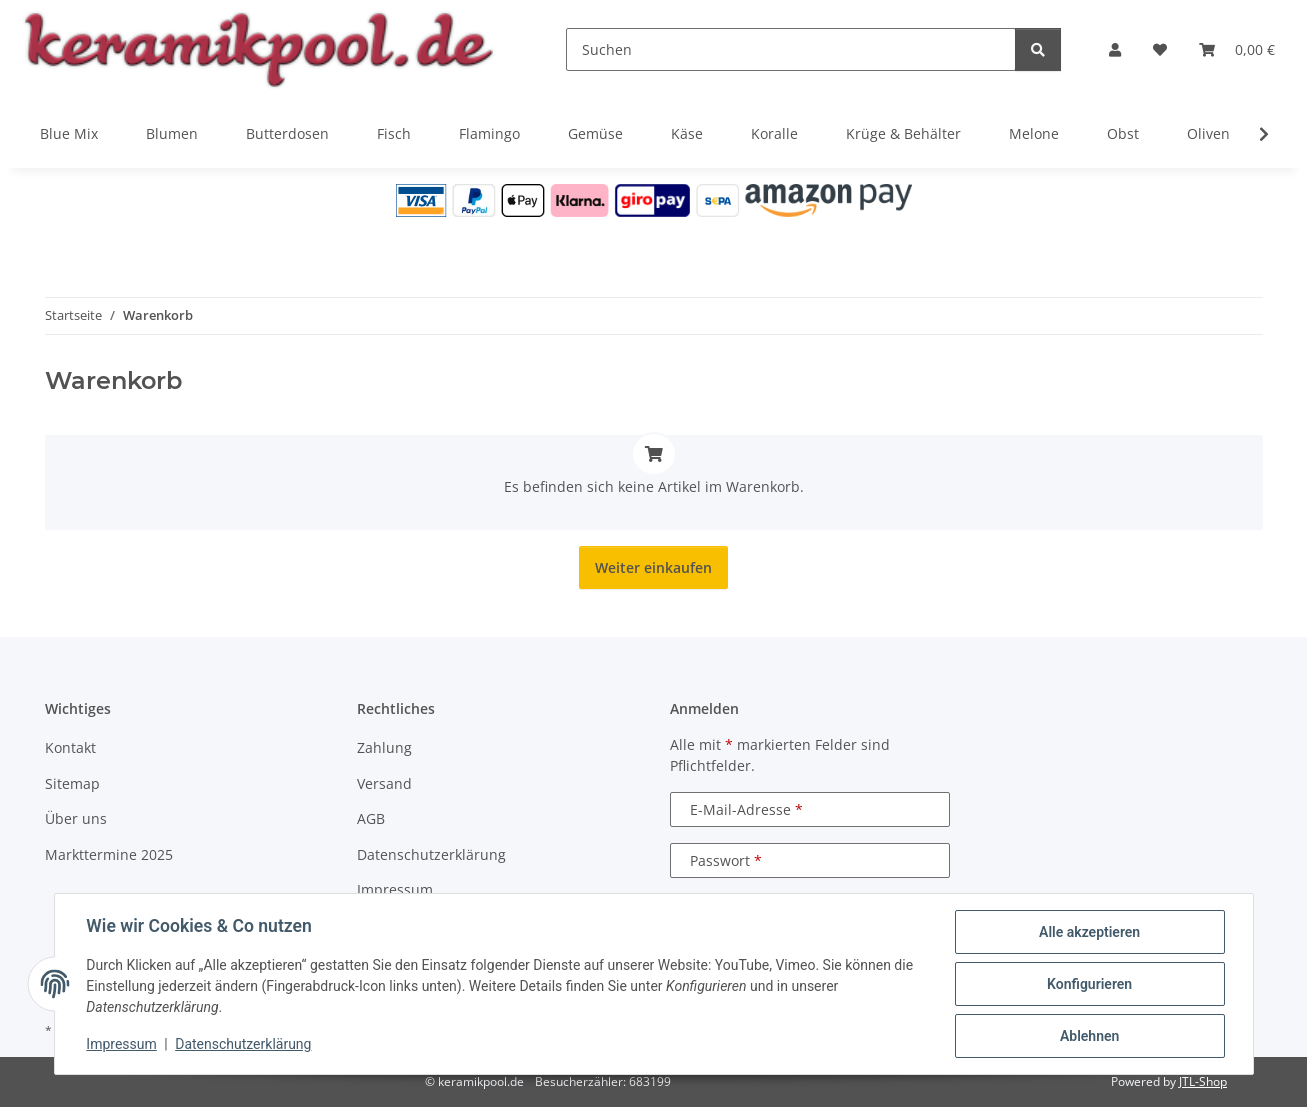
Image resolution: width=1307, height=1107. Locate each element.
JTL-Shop (1203, 1081)
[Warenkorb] (1237, 49)
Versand (384, 783)
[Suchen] (791, 49)
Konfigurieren (1089, 984)
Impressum (122, 1045)
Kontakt (70, 747)
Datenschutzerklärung (243, 1045)
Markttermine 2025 (109, 854)
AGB (371, 818)
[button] (1115, 49)
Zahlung (384, 747)
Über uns (76, 818)
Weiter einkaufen (653, 567)
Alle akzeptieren (1089, 932)
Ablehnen (1089, 1036)
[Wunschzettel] (1160, 49)
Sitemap (72, 783)
